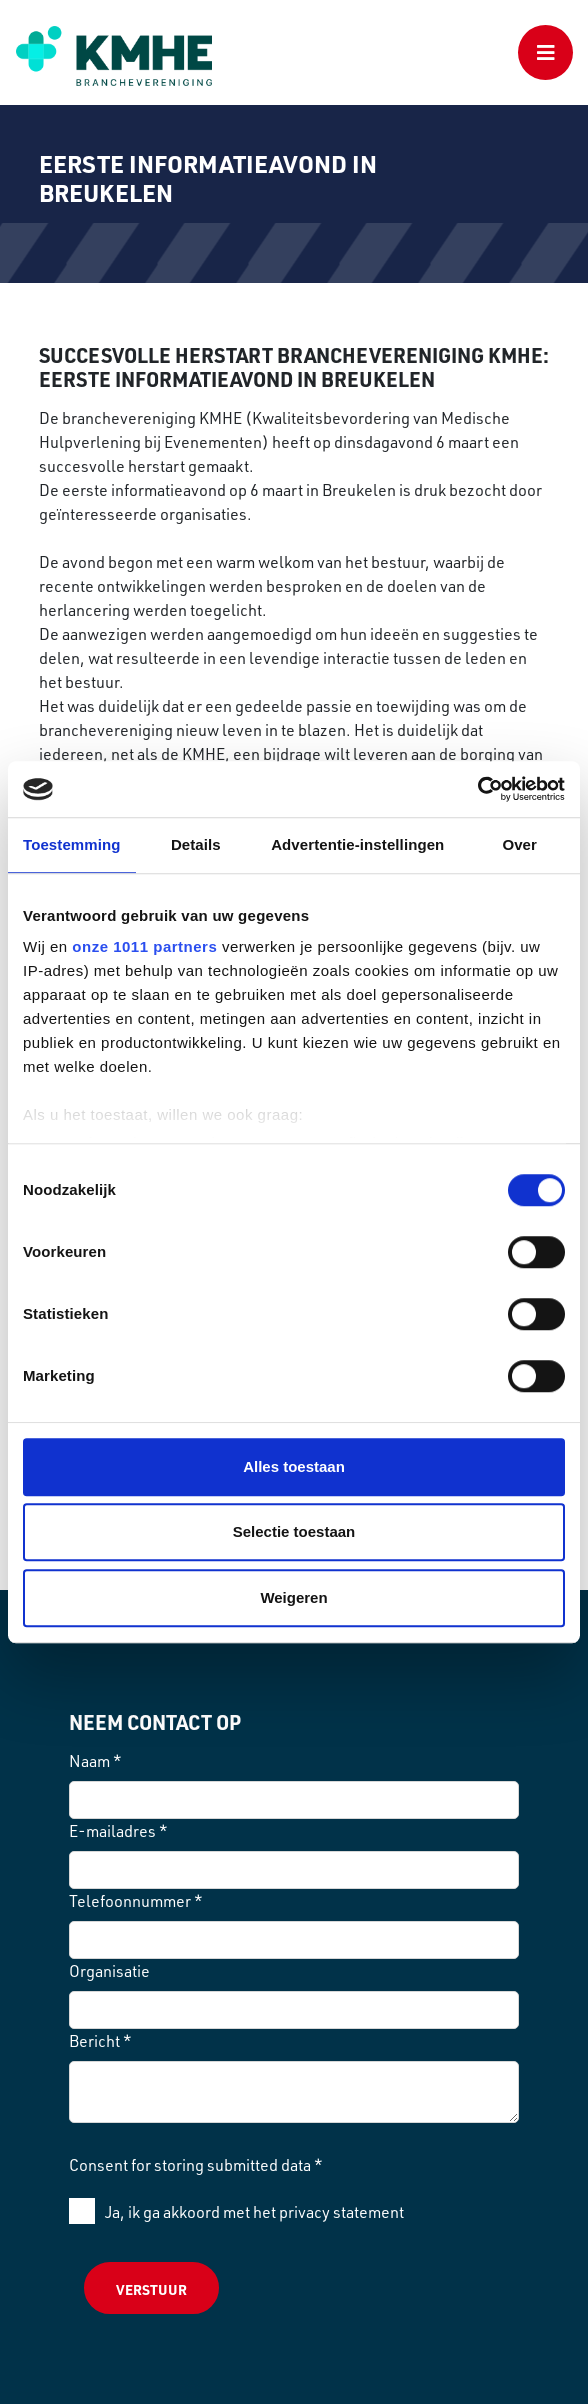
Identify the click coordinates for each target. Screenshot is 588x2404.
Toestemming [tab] (72, 844)
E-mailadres (118, 1831)
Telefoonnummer (136, 1901)
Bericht (100, 2041)
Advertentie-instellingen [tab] (357, 844)
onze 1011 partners (144, 946)
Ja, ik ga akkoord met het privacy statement (254, 2212)
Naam (95, 1761)
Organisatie (109, 1971)
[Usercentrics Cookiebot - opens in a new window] (477, 789)
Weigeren (293, 1597)
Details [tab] (196, 844)
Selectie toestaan (294, 1531)
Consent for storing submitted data (196, 2165)
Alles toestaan (294, 1466)
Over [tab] (519, 844)
